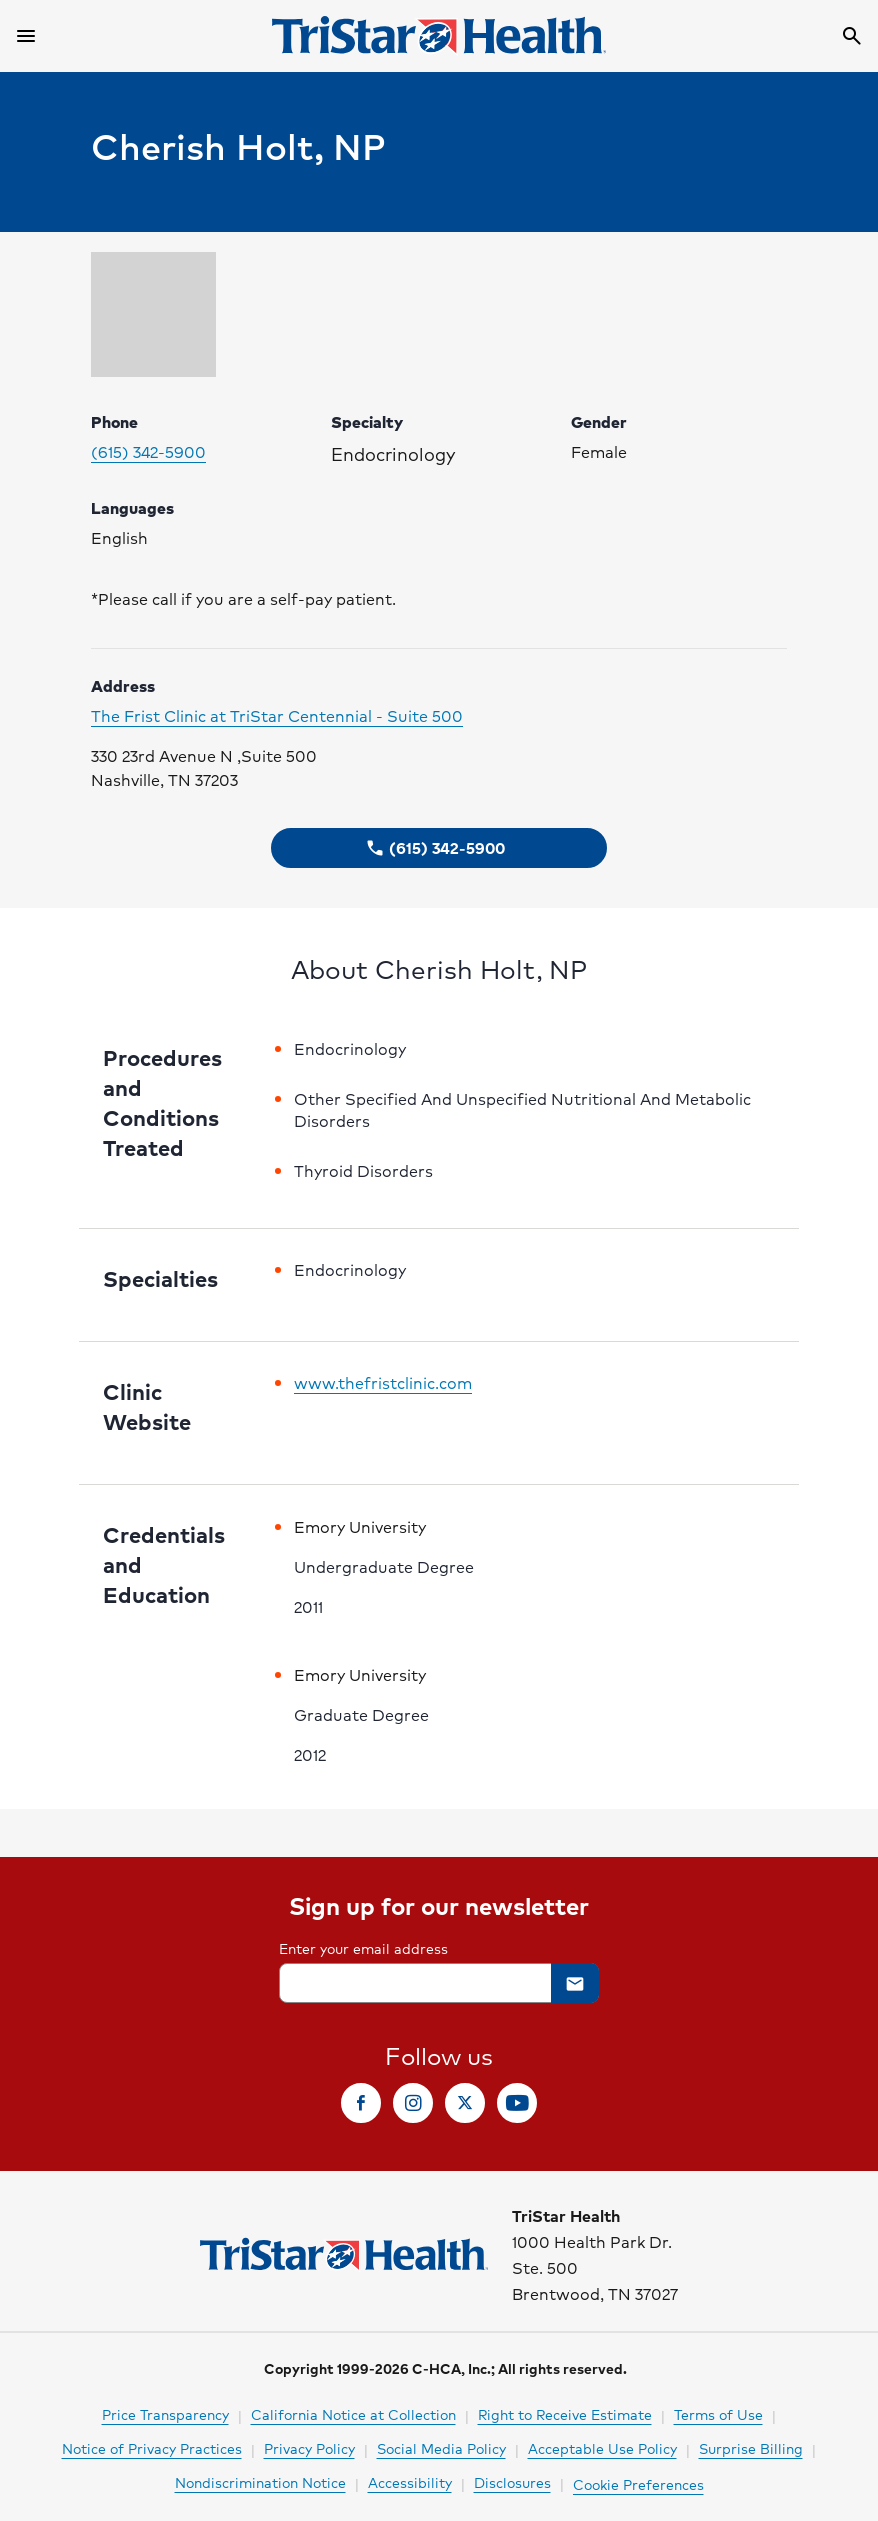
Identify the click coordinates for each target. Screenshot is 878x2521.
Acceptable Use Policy (602, 2448)
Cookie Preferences (638, 2484)
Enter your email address (363, 1948)
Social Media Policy (441, 2448)
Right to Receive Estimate (565, 2414)
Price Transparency (165, 2414)
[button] (439, 848)
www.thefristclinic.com (383, 1383)
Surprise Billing (751, 2448)
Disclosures (512, 2482)
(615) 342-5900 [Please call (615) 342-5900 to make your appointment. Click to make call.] (148, 452)
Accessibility (410, 2482)
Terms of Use (718, 2414)
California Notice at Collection (353, 2414)
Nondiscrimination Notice (260, 2482)
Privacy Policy (309, 2448)
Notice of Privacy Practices (152, 2448)
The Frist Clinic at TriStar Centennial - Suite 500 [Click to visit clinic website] (277, 716)
